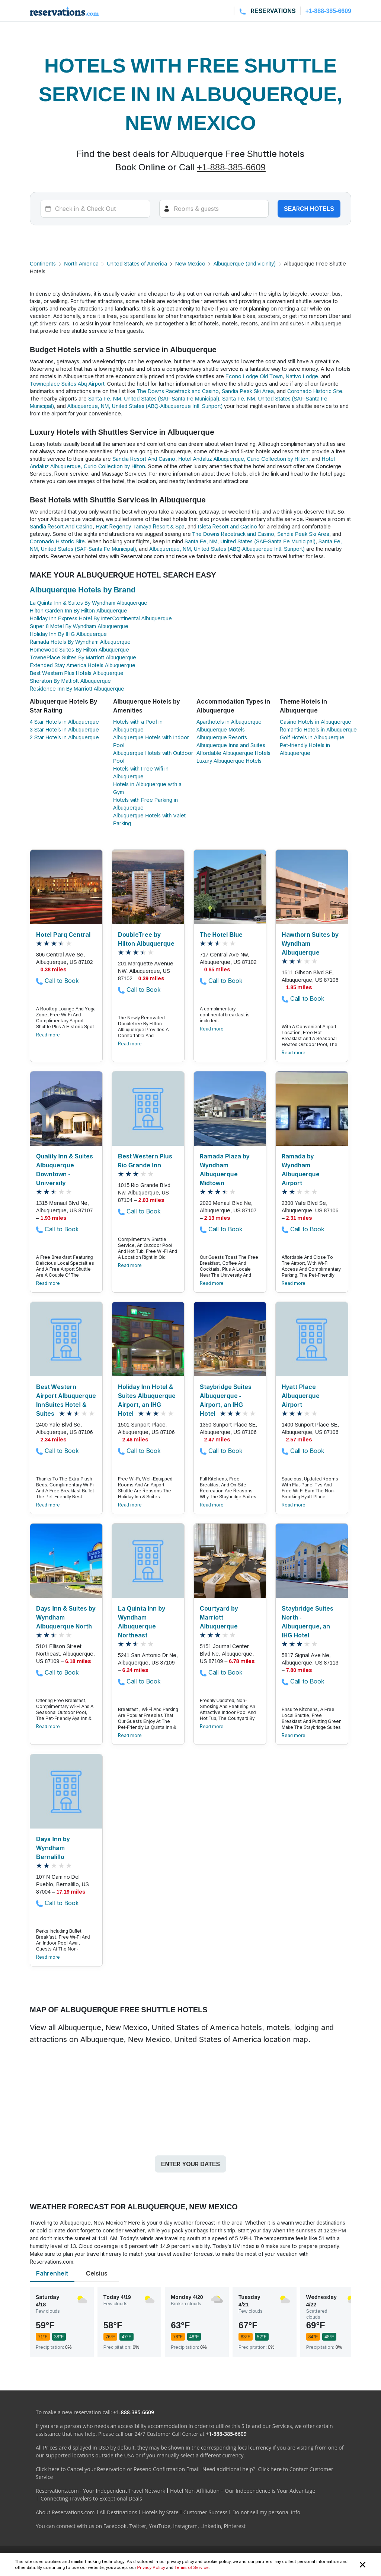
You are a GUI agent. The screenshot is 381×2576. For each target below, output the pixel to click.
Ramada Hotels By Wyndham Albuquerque (80, 642)
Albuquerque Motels (220, 729)
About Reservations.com (65, 2512)
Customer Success (205, 2512)
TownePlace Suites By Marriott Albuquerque (83, 657)
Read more (48, 1035)
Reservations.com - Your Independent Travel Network (100, 2490)
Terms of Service (192, 2567)
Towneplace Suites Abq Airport (67, 383)
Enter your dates (190, 2164)
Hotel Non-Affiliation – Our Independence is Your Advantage (242, 2490)
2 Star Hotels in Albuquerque (64, 737)
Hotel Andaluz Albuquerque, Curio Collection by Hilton (243, 459)
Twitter (137, 2526)
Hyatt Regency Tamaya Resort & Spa (140, 526)
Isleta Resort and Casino (227, 526)
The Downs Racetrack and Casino (178, 391)
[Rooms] (214, 209)
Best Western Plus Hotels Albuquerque (77, 673)
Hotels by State (160, 2512)
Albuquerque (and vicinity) (245, 263)
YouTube (159, 2526)
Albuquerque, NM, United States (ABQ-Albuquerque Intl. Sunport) (145, 406)
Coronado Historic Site (314, 391)
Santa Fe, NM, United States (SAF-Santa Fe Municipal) (153, 398)
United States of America (137, 263)
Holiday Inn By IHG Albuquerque (68, 634)
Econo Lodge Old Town (254, 376)
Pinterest (235, 2526)
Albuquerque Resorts (221, 737)
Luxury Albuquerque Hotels (229, 761)
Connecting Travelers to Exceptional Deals (91, 2498)
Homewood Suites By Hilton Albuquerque (79, 649)
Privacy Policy (151, 2567)
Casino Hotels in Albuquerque (316, 721)
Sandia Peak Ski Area (248, 391)
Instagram (185, 2526)
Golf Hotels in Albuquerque (312, 737)
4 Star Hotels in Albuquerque (64, 721)
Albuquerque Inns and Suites (230, 745)
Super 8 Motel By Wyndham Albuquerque (79, 626)
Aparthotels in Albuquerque (229, 721)
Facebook (115, 2526)
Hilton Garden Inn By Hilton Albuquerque (78, 610)
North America (81, 263)
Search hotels (309, 208)
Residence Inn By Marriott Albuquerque (77, 688)
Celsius (97, 2273)
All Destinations (118, 2512)
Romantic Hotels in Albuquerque (318, 729)
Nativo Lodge (302, 376)
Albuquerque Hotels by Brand (82, 589)
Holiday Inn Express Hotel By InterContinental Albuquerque (101, 618)
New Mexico (190, 263)
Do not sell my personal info (266, 2512)
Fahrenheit (52, 2273)
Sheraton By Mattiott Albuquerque (70, 681)
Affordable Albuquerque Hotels (233, 753)
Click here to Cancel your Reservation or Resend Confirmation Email (117, 2469)
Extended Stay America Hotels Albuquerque (82, 665)
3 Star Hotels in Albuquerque (64, 729)
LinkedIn (210, 2526)
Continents (43, 263)
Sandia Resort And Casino (143, 459)
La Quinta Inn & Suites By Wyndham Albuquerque (88, 602)
